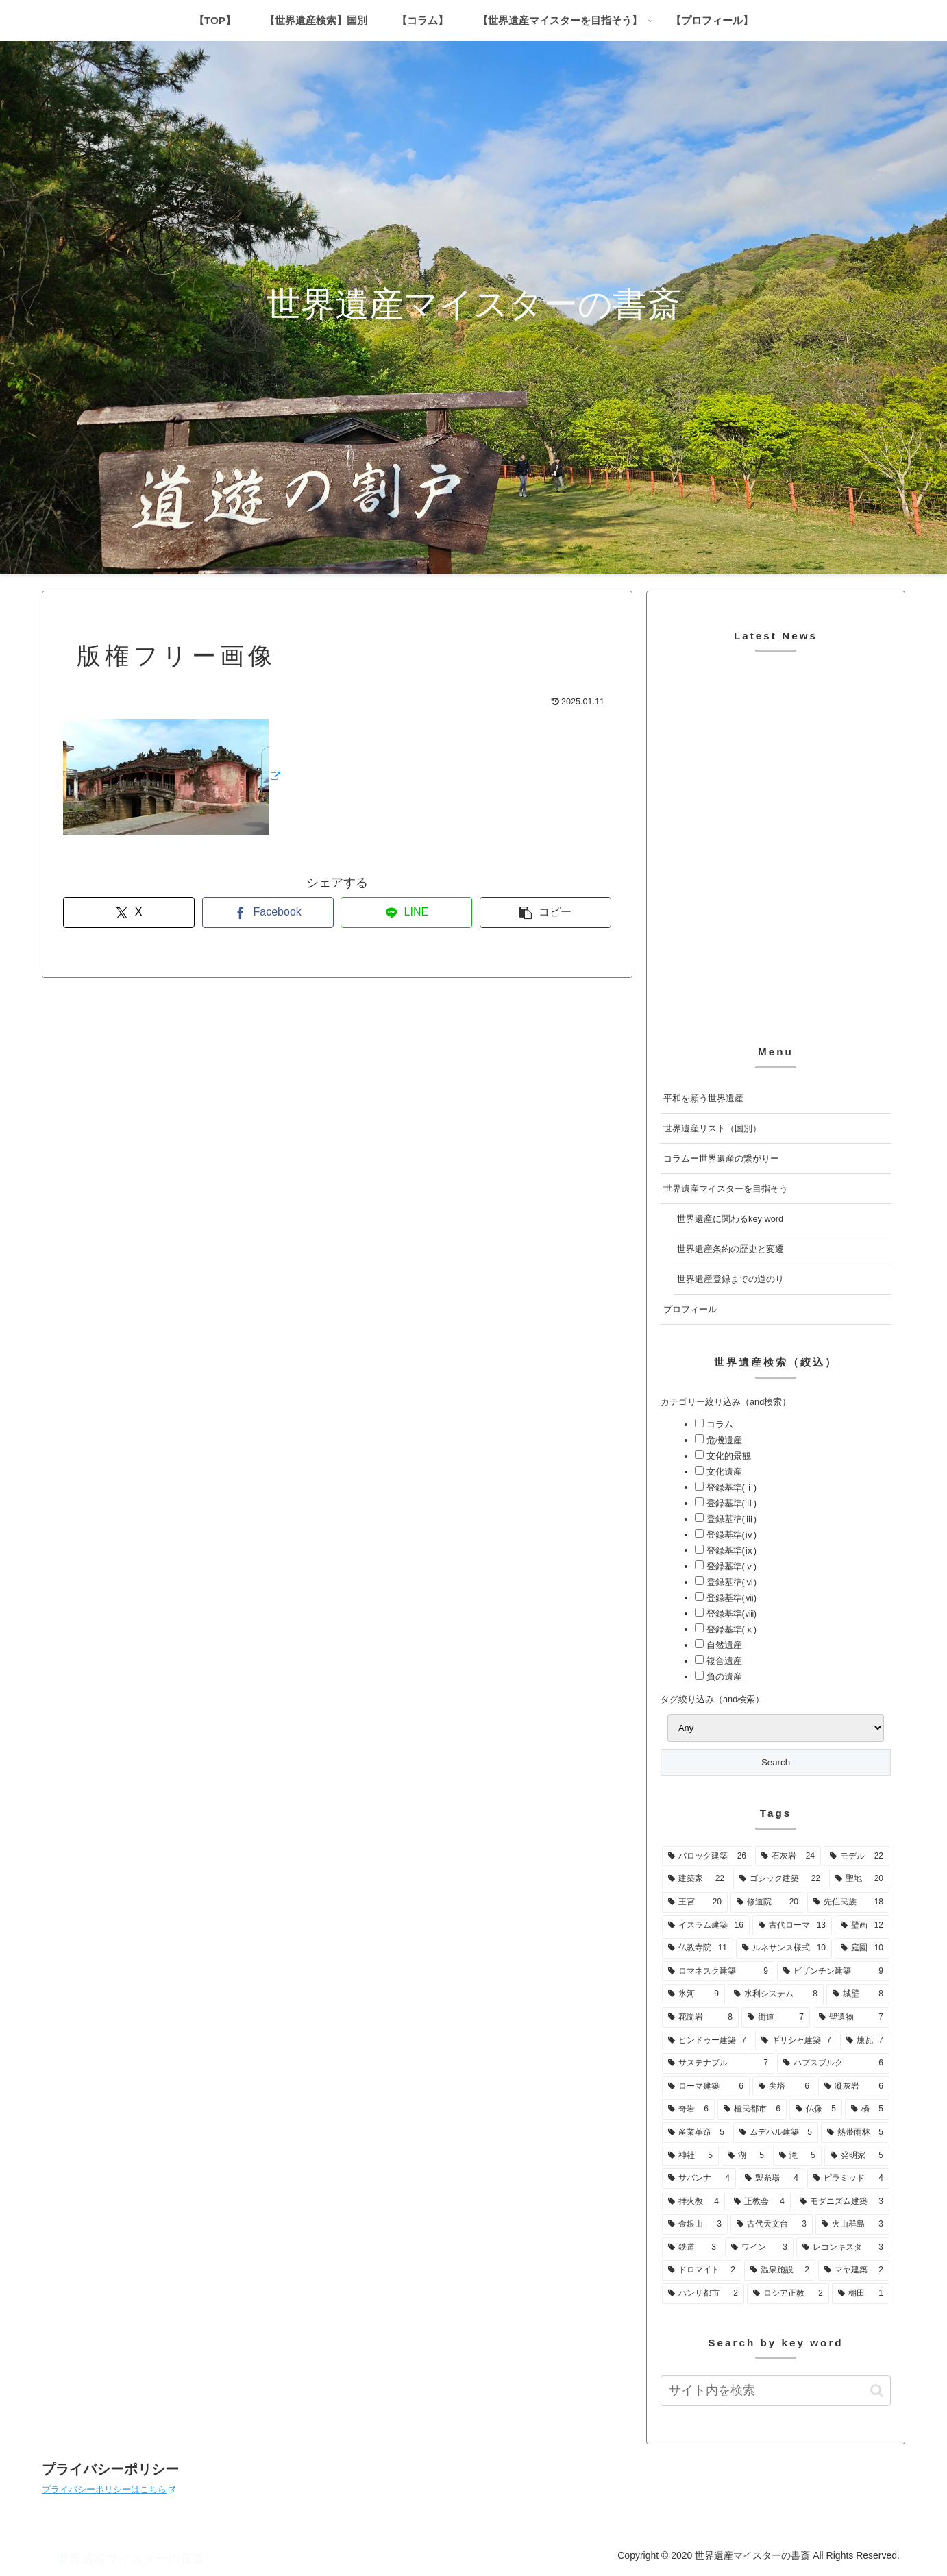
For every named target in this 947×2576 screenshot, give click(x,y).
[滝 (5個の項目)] (797, 2156)
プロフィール (690, 1309)
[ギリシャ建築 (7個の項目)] (796, 2041)
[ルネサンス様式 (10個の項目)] (784, 1948)
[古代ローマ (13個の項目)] (792, 1925)
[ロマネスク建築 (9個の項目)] (718, 1971)
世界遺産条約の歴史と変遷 (730, 1249)
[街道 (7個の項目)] (775, 2017)
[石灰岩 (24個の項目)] (788, 1856)
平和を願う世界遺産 (703, 1098)
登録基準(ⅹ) (730, 1629)
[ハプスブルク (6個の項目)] (833, 2063)
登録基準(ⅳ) (730, 1535)
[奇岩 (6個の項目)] (688, 2109)
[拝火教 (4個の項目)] (693, 2202)
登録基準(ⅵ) (730, 1582)
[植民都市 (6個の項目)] (752, 2109)
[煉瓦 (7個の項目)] (864, 2041)
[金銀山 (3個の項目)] (695, 2224)
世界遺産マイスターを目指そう (725, 1188)
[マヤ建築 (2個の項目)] (853, 2270)
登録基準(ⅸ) (730, 1550)
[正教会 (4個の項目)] (759, 2202)
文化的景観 (727, 1456)
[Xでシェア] (129, 912)
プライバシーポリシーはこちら (108, 2489)
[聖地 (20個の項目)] (859, 1879)
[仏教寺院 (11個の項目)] (697, 1948)
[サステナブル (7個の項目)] (718, 2063)
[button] (545, 912)
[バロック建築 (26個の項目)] (707, 1856)
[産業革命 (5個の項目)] (696, 2132)
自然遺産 (723, 1645)
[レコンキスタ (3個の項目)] (842, 2247)
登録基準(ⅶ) (730, 1598)
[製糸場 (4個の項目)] (771, 2178)
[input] (776, 2390)
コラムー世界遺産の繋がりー (721, 1158)
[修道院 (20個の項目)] (767, 1902)
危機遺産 (723, 1440)
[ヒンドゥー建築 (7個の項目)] (707, 2041)
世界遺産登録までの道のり (730, 1279)
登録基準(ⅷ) (730, 1613)
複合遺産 (723, 1661)
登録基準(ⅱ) (730, 1503)
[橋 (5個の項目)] (867, 2109)
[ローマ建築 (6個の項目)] (706, 2086)
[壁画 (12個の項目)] (862, 1925)
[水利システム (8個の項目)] (776, 1994)
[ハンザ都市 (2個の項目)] (703, 2293)
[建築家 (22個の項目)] (696, 1879)
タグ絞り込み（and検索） (712, 1699)
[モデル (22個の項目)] (856, 1856)
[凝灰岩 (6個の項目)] (853, 2086)
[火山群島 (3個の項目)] (852, 2224)
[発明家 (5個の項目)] (856, 2156)
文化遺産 (723, 1472)
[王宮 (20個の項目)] (695, 1902)
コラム (718, 1424)
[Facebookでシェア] (268, 912)
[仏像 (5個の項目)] (815, 2109)
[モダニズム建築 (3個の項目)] (841, 2202)
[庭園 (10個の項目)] (862, 1948)
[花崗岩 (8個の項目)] (700, 2017)
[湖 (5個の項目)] (746, 2156)
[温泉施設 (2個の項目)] (779, 2270)
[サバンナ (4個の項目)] (699, 2178)
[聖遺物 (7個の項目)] (851, 2017)
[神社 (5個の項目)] (690, 2156)
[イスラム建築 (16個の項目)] (706, 1925)
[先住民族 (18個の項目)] (848, 1902)
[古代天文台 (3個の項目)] (771, 2224)
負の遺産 (723, 1676)
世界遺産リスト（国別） (712, 1128)
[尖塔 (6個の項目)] (783, 2086)
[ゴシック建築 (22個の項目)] (779, 1879)
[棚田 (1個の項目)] (860, 2293)
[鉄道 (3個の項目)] (692, 2247)
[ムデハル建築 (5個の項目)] (775, 2132)
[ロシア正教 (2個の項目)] (788, 2293)
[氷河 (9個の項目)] (693, 1994)
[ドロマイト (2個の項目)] (701, 2270)
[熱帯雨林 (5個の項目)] (855, 2132)
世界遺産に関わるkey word (730, 1219)
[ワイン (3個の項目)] (759, 2247)
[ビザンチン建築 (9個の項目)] (833, 1971)
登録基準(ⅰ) (730, 1487)
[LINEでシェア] (406, 912)
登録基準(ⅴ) (730, 1566)
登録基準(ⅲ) (730, 1519)
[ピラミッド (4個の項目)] (848, 2178)
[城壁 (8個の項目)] (857, 1994)
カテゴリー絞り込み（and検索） (726, 1402)
